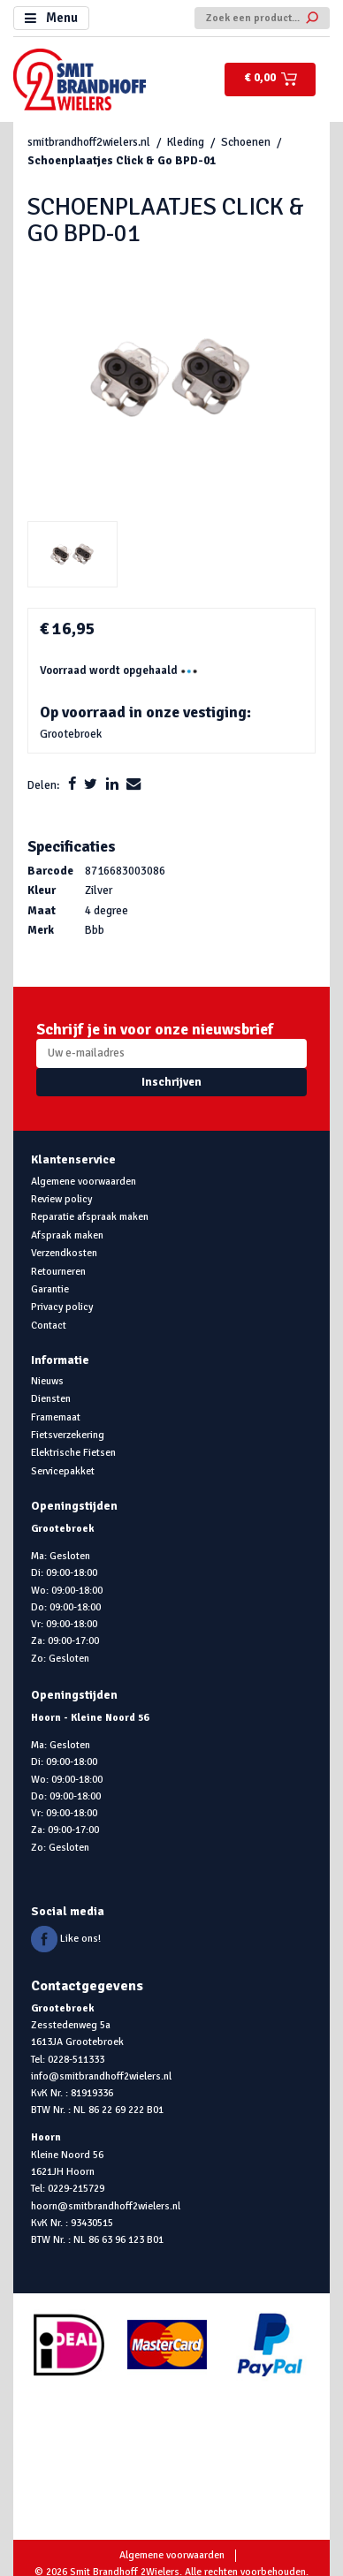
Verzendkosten (64, 1252)
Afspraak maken (67, 1235)
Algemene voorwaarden (83, 1181)
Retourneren (58, 1271)
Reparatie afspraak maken (90, 1216)
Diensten (51, 1398)
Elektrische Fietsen (73, 1452)
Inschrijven (171, 1082)
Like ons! (66, 1938)
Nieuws (47, 1381)
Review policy (61, 1199)
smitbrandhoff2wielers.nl (88, 142)
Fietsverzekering (67, 1434)
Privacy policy (62, 1306)
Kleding (185, 142)
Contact (48, 1325)
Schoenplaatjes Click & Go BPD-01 (121, 161)
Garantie (50, 1289)
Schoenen (246, 142)
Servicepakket (63, 1471)
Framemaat (55, 1417)
